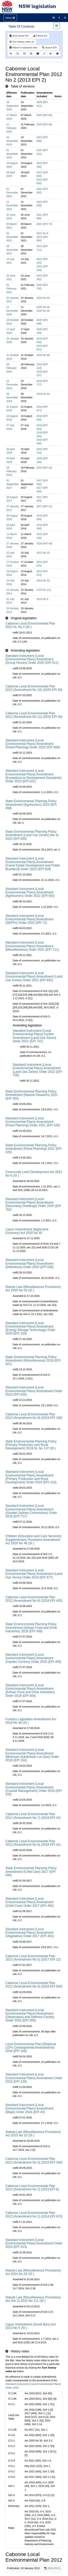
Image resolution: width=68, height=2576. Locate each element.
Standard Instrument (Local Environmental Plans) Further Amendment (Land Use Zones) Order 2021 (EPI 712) (34, 1036)
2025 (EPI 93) (44, 115)
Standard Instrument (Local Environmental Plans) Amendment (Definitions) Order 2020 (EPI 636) (29, 1263)
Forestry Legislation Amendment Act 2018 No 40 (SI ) (30, 1720)
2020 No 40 (43, 310)
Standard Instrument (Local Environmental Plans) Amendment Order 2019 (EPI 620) (33, 1391)
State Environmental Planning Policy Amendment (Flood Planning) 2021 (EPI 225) (33, 1148)
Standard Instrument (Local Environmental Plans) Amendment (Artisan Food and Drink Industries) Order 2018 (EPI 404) (30, 1690)
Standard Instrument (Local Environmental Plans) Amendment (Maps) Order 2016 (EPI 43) (29, 2108)
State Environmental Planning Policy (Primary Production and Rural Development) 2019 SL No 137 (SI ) (31, 1445)
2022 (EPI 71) (44, 224)
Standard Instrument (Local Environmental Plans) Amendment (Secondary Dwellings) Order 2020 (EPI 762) (33, 1204)
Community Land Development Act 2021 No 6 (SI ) (33, 1173)
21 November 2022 (12, 205)
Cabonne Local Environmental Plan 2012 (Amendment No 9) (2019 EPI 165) (33, 1416)
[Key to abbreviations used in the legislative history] (11, 54)
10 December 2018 (12, 384)
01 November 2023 (12, 154)
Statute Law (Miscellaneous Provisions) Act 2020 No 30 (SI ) (33, 1288)
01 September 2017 (12, 484)
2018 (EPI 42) (44, 467)
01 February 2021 (11, 288)
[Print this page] (54, 17)
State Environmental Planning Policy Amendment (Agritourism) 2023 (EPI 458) (31, 804)
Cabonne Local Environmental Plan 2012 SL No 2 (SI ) (30, 625)
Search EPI (49, 47)
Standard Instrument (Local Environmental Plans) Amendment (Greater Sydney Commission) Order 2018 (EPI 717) (31, 1511)
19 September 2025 (12, 106)
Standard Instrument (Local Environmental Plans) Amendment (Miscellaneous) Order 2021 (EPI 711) (32, 946)
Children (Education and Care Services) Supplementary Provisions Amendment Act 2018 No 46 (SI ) (33, 1539)
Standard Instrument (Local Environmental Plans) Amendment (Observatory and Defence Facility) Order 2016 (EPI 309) (29, 2015)
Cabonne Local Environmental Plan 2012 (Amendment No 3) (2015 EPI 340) (33, 2160)
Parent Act (40, 35)
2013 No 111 (43, 589)
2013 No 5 (42, 599)
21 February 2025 (11, 128)
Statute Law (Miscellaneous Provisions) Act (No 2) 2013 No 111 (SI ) (33, 2299)
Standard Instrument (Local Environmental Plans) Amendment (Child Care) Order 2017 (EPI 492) (29, 1902)
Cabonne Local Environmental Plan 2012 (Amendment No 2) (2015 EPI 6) (32, 2187)
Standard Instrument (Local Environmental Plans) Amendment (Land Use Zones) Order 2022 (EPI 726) (37, 1070)
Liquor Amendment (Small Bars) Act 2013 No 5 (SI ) (30, 2326)
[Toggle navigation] (10, 17)
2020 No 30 (43, 297)
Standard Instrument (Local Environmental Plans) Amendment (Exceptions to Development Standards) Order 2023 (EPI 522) (33, 776)
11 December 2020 (12, 311)
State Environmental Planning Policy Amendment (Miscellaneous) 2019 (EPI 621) (33, 1360)
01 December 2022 (12, 192)
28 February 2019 (11, 368)
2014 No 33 (43, 580)
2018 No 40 (43, 393)
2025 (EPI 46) (44, 124)
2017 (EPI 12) (44, 506)
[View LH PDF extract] (24, 54)
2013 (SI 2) (54, 2568)
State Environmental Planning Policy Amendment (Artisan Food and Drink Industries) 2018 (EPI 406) (31, 1627)
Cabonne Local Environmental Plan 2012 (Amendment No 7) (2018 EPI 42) (33, 1815)
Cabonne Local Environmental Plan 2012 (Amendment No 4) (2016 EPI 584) (33, 1984)
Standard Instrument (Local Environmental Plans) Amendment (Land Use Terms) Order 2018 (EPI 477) (33, 1573)
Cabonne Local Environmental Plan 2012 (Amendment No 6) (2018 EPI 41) (33, 1842)
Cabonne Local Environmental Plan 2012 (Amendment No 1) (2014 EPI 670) (33, 2214)
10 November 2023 (12, 141)
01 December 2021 (12, 237)
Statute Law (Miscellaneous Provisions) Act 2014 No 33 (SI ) (33, 2272)
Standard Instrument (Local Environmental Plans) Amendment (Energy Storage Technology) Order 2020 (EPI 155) (30, 1328)
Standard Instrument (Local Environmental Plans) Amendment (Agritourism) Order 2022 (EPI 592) (30, 892)
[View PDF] (17, 54)
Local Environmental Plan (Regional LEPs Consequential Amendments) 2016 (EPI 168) (30, 2047)
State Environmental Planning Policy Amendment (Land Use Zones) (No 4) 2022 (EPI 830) (32, 835)
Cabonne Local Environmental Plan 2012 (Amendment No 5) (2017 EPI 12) (33, 1957)
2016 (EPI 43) (44, 543)
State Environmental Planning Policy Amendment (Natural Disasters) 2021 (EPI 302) (31, 1095)
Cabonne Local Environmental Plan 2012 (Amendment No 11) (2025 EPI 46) (33, 714)
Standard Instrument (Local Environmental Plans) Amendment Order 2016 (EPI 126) (33, 2078)
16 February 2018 (11, 471)
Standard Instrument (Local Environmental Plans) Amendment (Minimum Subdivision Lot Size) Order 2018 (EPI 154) (32, 1755)
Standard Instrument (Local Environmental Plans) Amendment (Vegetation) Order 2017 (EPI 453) (29, 1932)
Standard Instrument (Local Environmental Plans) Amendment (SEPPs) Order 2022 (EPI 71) (29, 919)
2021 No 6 (42, 233)
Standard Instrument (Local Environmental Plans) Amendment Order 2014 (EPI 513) (33, 2243)
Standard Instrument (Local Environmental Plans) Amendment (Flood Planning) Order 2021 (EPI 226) (32, 1121)
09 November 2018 (12, 397)
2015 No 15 (43, 552)
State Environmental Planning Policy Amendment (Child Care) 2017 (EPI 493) (31, 1871)
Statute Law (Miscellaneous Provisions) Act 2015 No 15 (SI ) (33, 2133)
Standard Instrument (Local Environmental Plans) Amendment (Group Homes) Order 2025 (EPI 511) (32, 659)
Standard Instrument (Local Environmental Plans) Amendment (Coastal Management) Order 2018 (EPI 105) (33, 1789)
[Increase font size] (65, 17)
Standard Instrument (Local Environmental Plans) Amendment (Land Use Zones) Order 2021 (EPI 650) (33, 976)
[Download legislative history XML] (31, 54)
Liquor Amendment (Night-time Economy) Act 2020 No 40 (26, 1231)
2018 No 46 (43, 355)
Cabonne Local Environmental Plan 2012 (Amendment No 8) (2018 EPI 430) (33, 1598)
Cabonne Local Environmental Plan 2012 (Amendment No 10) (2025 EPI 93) (33, 688)
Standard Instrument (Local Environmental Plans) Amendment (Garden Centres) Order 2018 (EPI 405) (33, 1658)
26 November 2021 (12, 250)
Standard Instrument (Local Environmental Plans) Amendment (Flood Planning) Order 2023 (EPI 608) (32, 743)
